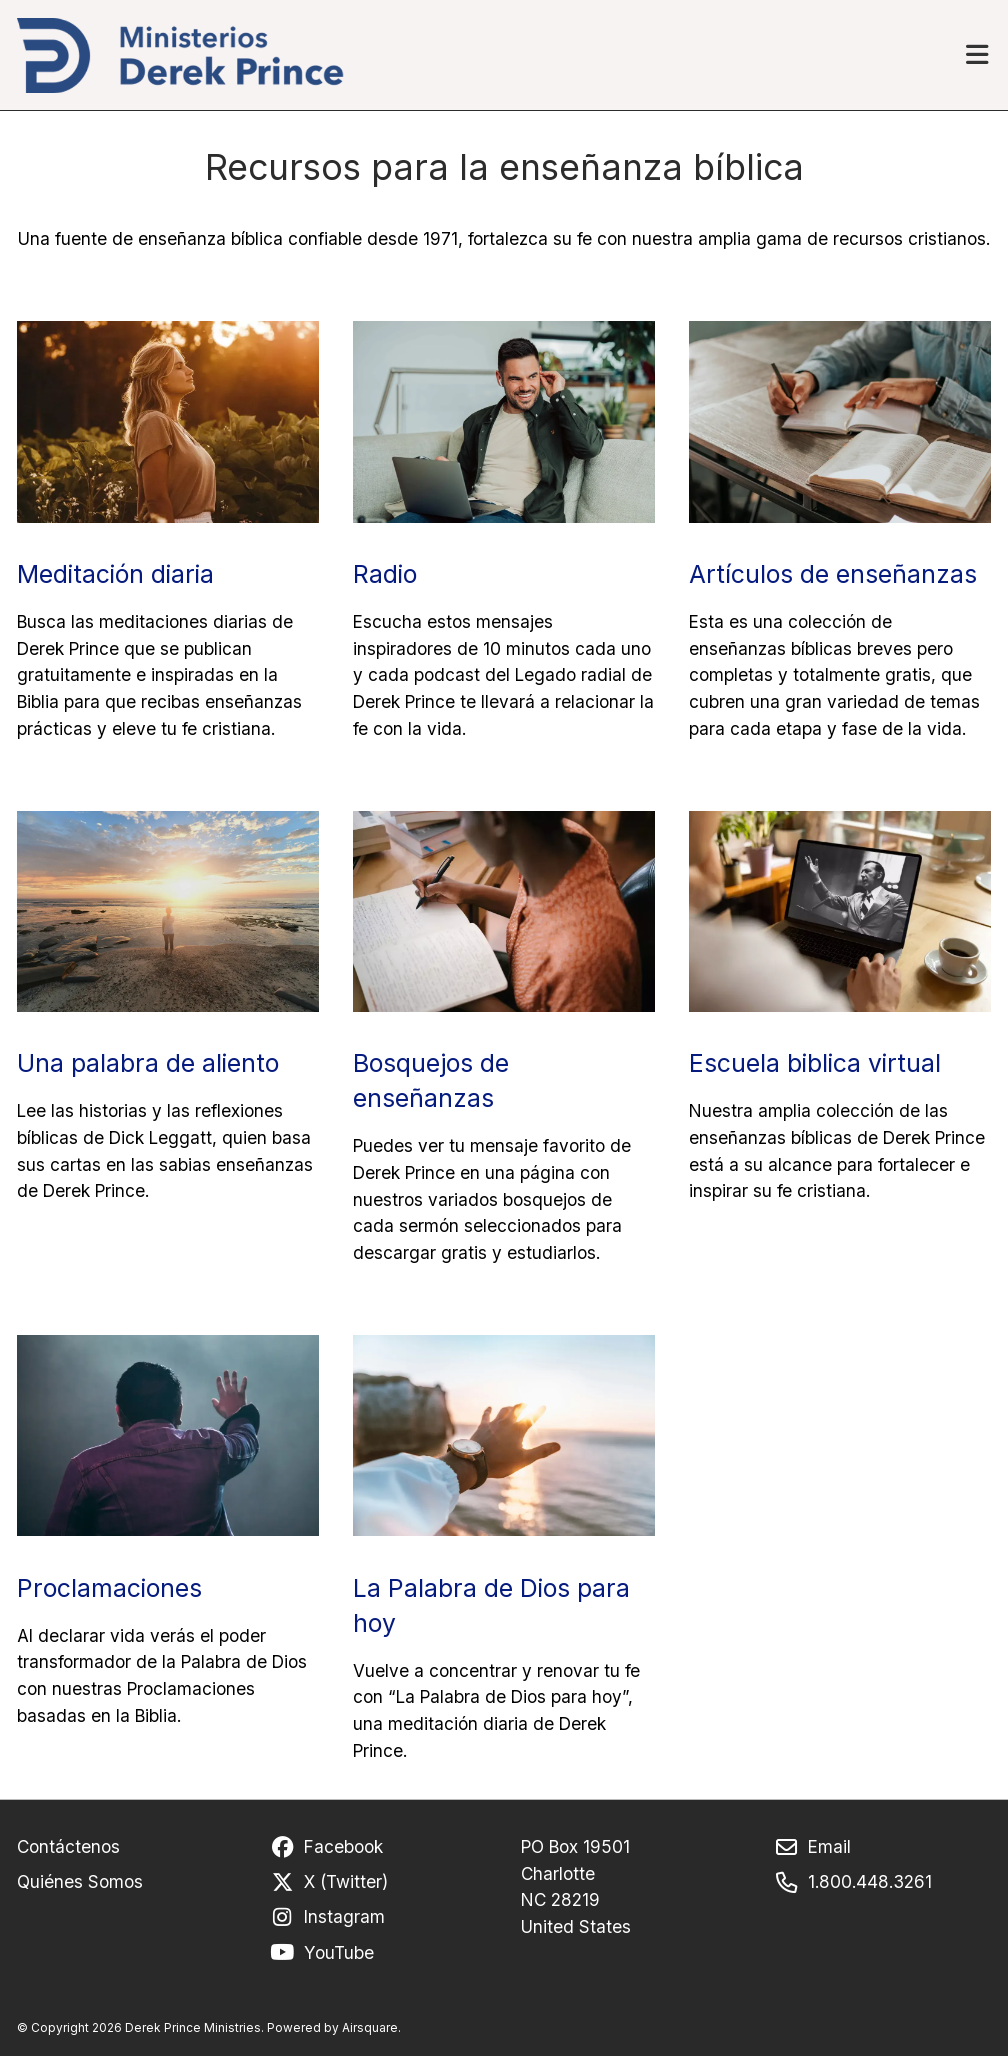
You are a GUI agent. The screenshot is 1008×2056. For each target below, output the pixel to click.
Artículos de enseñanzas (833, 574)
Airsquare (370, 2028)
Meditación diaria (115, 574)
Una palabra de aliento (148, 1063)
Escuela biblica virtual (815, 1063)
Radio (385, 574)
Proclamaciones (109, 1588)
